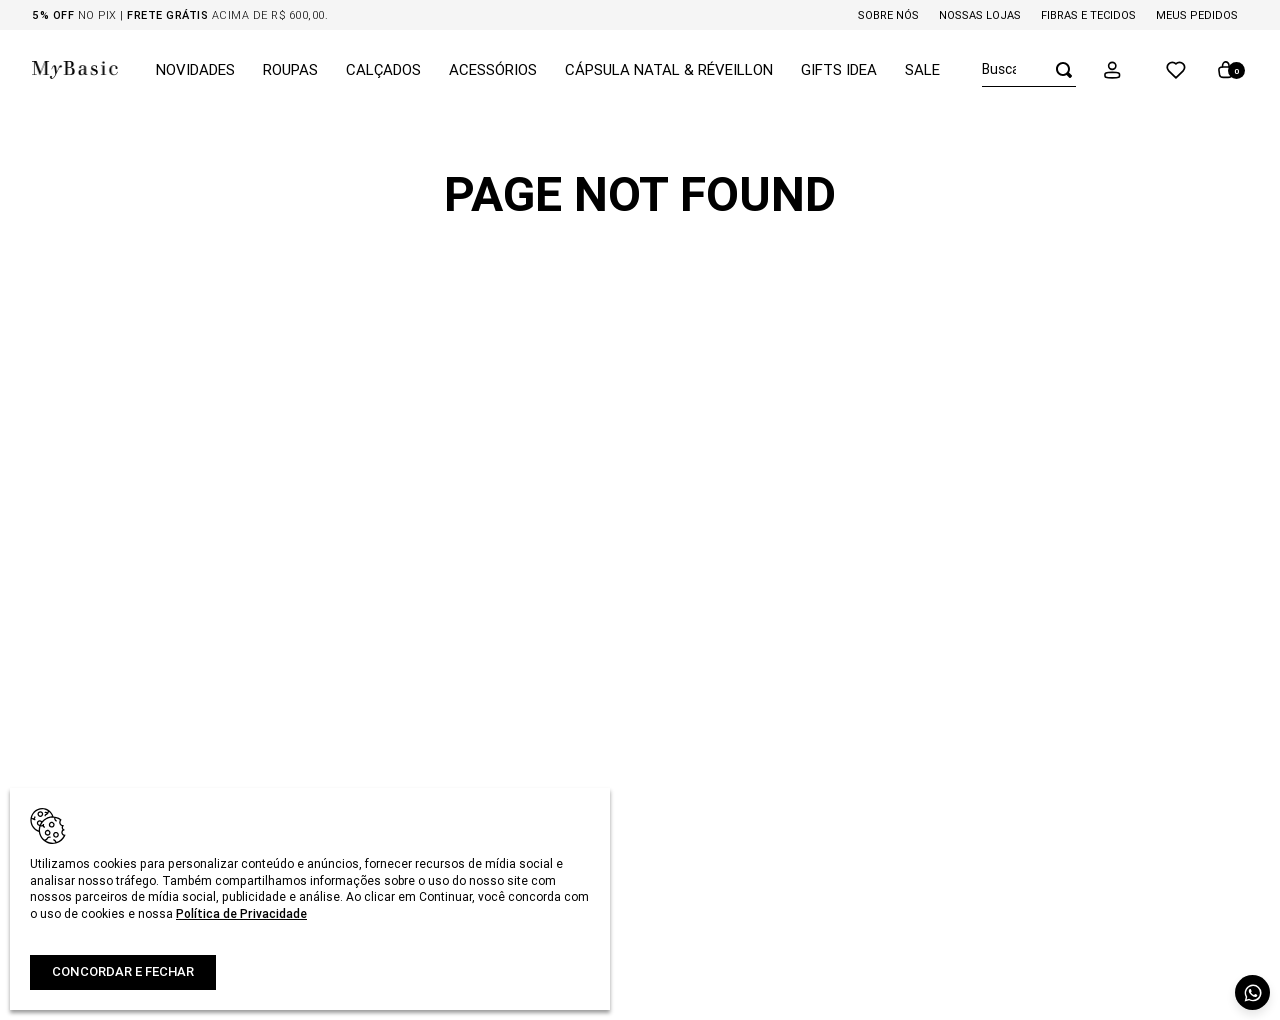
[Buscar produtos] (1058, 69)
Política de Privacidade (241, 913)
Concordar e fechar (123, 971)
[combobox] (1029, 70)
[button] (1126, 70)
